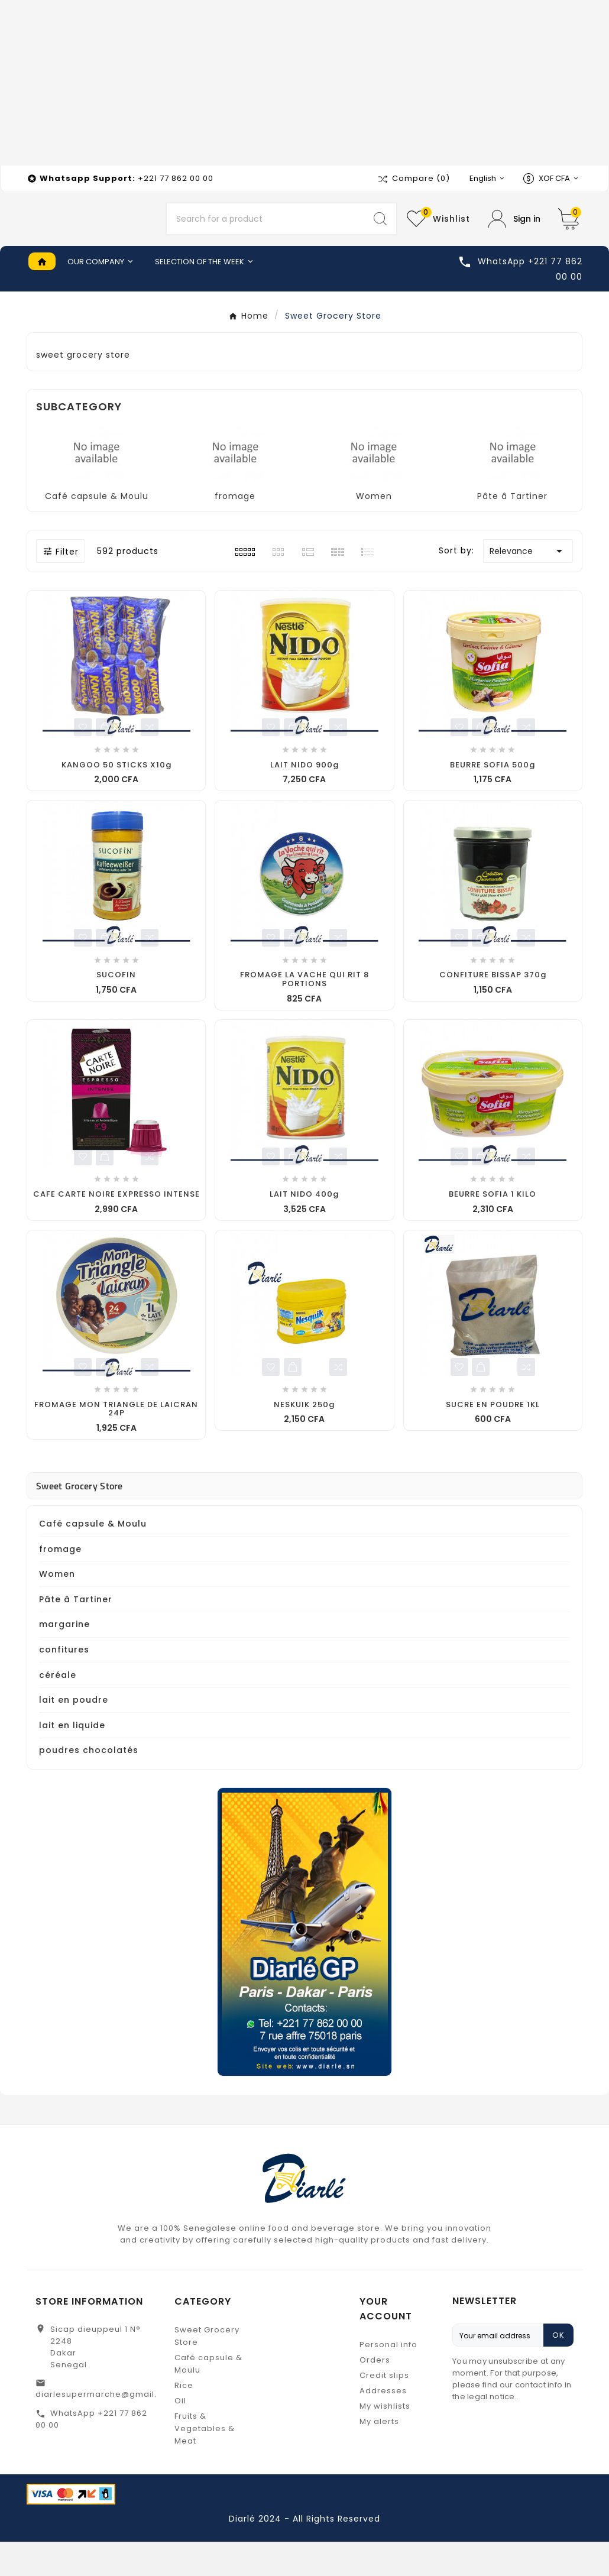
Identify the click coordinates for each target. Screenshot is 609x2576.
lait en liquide (72, 1759)
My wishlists (384, 2440)
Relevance (528, 585)
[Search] (265, 236)
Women (374, 530)
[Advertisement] (304, 83)
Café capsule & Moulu (96, 530)
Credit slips (384, 2409)
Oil (180, 2435)
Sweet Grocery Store (79, 1520)
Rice (183, 2419)
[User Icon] (514, 236)
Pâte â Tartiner (512, 530)
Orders (374, 2394)
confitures (64, 1684)
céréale (57, 1709)
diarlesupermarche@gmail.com (105, 2428)
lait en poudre (73, 1734)
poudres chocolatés (88, 1784)
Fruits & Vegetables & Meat (204, 2463)
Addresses (383, 2425)
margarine (64, 1658)
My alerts (379, 2455)
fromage (235, 530)
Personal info (388, 2378)
